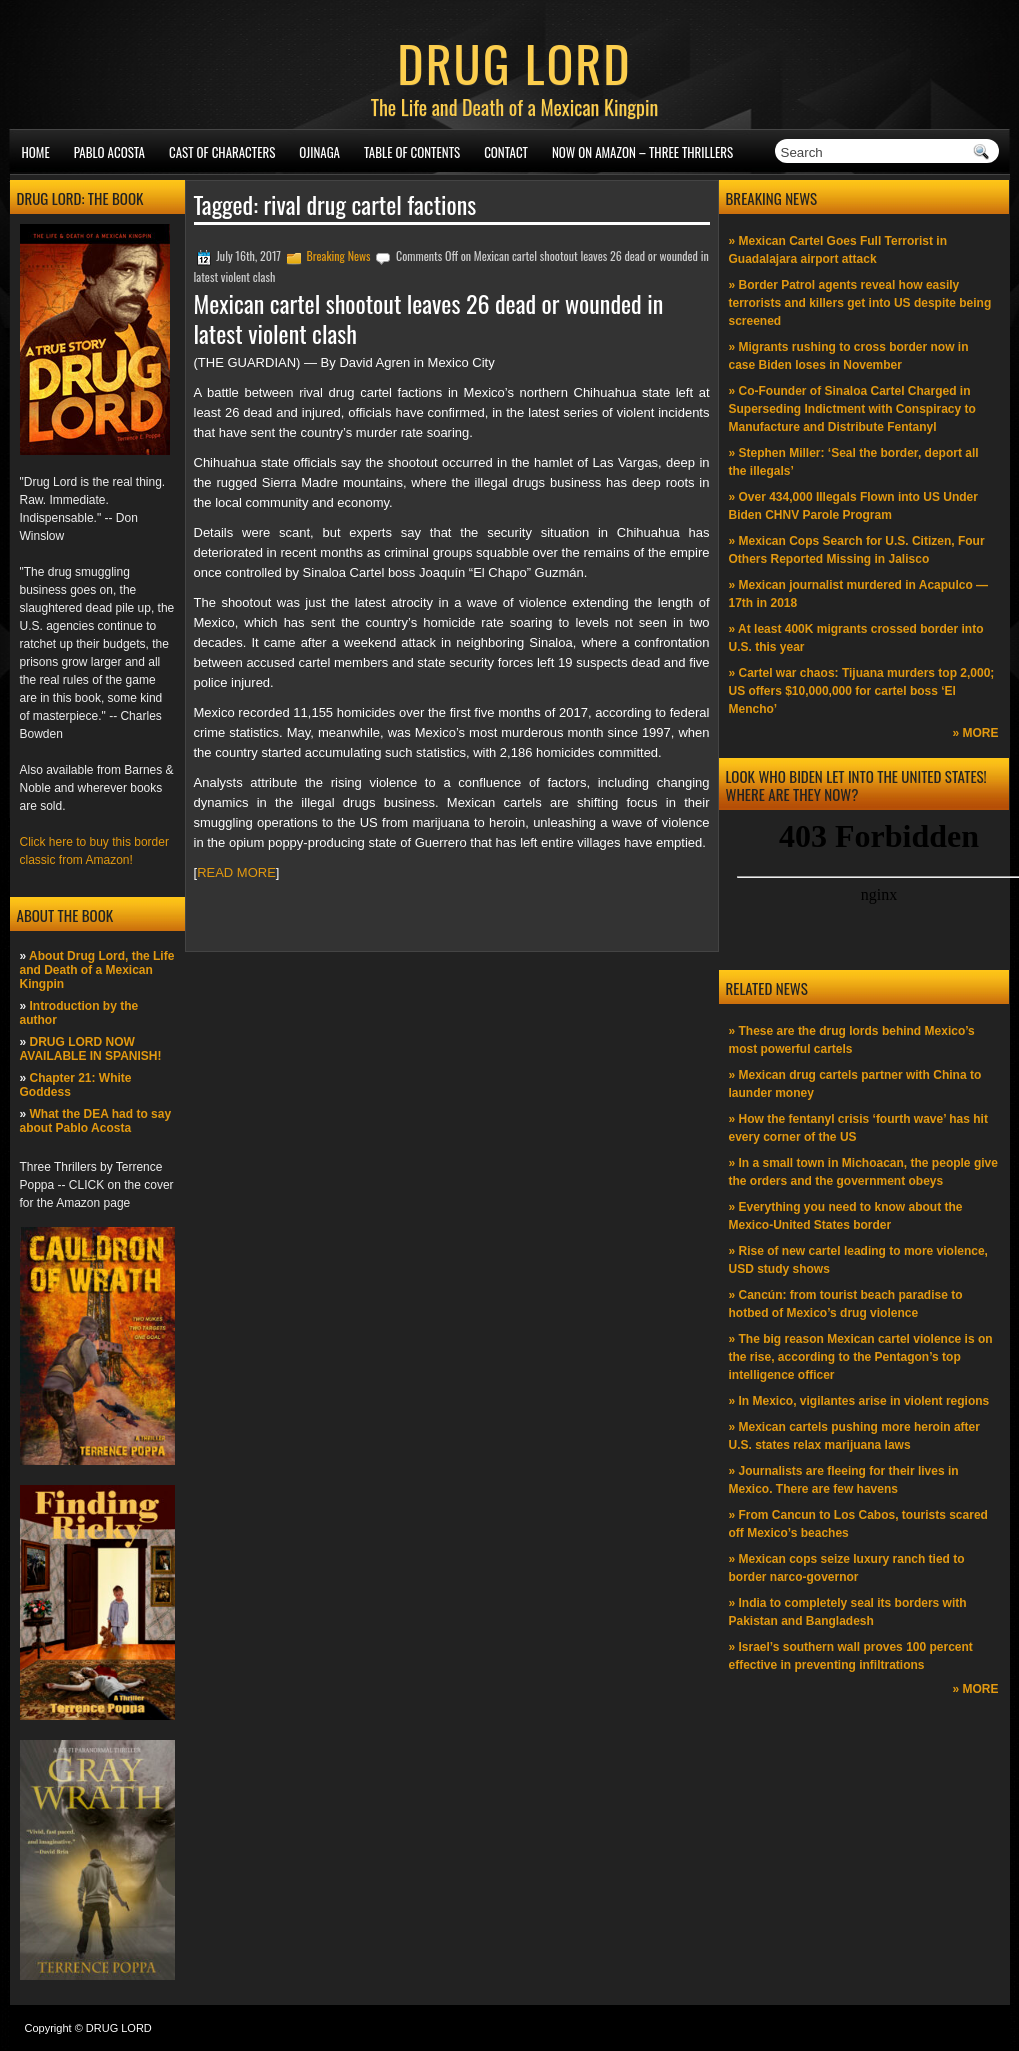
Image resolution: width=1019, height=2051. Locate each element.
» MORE (975, 733)
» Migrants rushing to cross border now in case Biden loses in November (849, 356)
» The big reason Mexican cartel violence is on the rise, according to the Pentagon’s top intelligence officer (861, 1357)
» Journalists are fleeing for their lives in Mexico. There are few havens (844, 1480)
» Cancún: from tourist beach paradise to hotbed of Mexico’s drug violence (846, 1304)
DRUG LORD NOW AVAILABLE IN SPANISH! (91, 1049)
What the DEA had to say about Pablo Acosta (96, 1121)
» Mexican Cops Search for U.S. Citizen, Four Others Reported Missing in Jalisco (857, 550)
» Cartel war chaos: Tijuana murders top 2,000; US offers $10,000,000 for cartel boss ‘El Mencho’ (862, 691)
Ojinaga (319, 152)
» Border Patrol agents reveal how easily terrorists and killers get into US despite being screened (860, 303)
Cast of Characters (222, 152)
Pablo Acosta (109, 152)
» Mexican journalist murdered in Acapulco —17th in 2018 (859, 594)
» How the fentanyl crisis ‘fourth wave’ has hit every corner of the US (858, 1128)
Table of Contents (412, 152)
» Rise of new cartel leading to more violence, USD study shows (858, 1260)
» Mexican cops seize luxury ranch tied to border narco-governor (847, 1568)
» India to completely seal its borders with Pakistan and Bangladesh (848, 1612)
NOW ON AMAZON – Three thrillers (642, 152)
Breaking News (338, 255)
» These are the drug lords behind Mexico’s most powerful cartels (852, 1040)
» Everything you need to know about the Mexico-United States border (846, 1216)
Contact (506, 152)
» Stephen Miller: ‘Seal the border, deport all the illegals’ (854, 462)
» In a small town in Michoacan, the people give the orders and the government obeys (863, 1172)
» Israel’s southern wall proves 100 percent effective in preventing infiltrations (851, 1656)
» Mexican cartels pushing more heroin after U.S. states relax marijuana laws (854, 1436)
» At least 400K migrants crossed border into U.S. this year (856, 638)
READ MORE (236, 872)
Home (36, 152)
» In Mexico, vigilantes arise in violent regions (859, 1401)
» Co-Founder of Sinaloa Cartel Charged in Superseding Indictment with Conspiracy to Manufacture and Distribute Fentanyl (852, 409)
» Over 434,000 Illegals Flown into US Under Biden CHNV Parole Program (853, 506)
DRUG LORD (514, 62)
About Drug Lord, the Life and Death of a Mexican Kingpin (97, 970)
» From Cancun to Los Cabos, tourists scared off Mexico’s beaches (858, 1524)
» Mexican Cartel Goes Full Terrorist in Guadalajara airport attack (838, 250)
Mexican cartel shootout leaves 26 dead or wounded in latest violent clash (429, 318)
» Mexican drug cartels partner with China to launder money (855, 1084)
